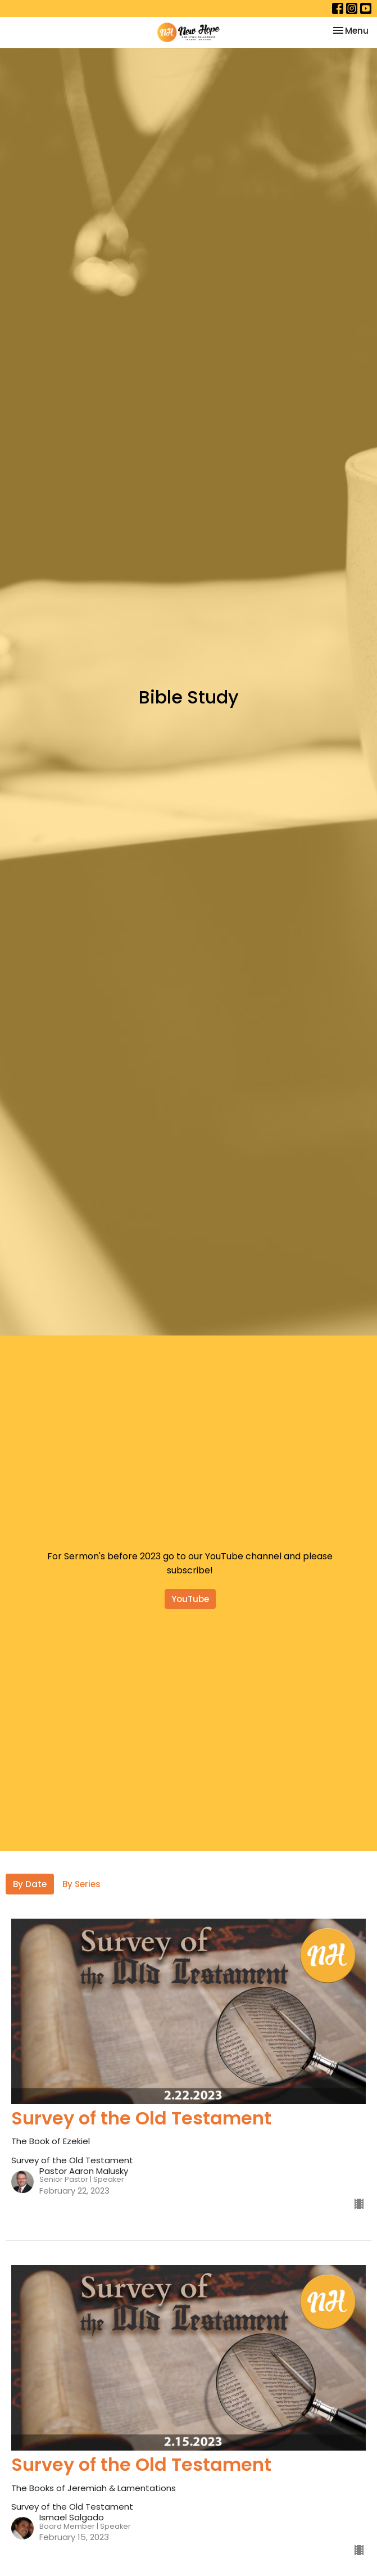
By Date (30, 1884)
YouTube (190, 1599)
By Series (81, 1884)
